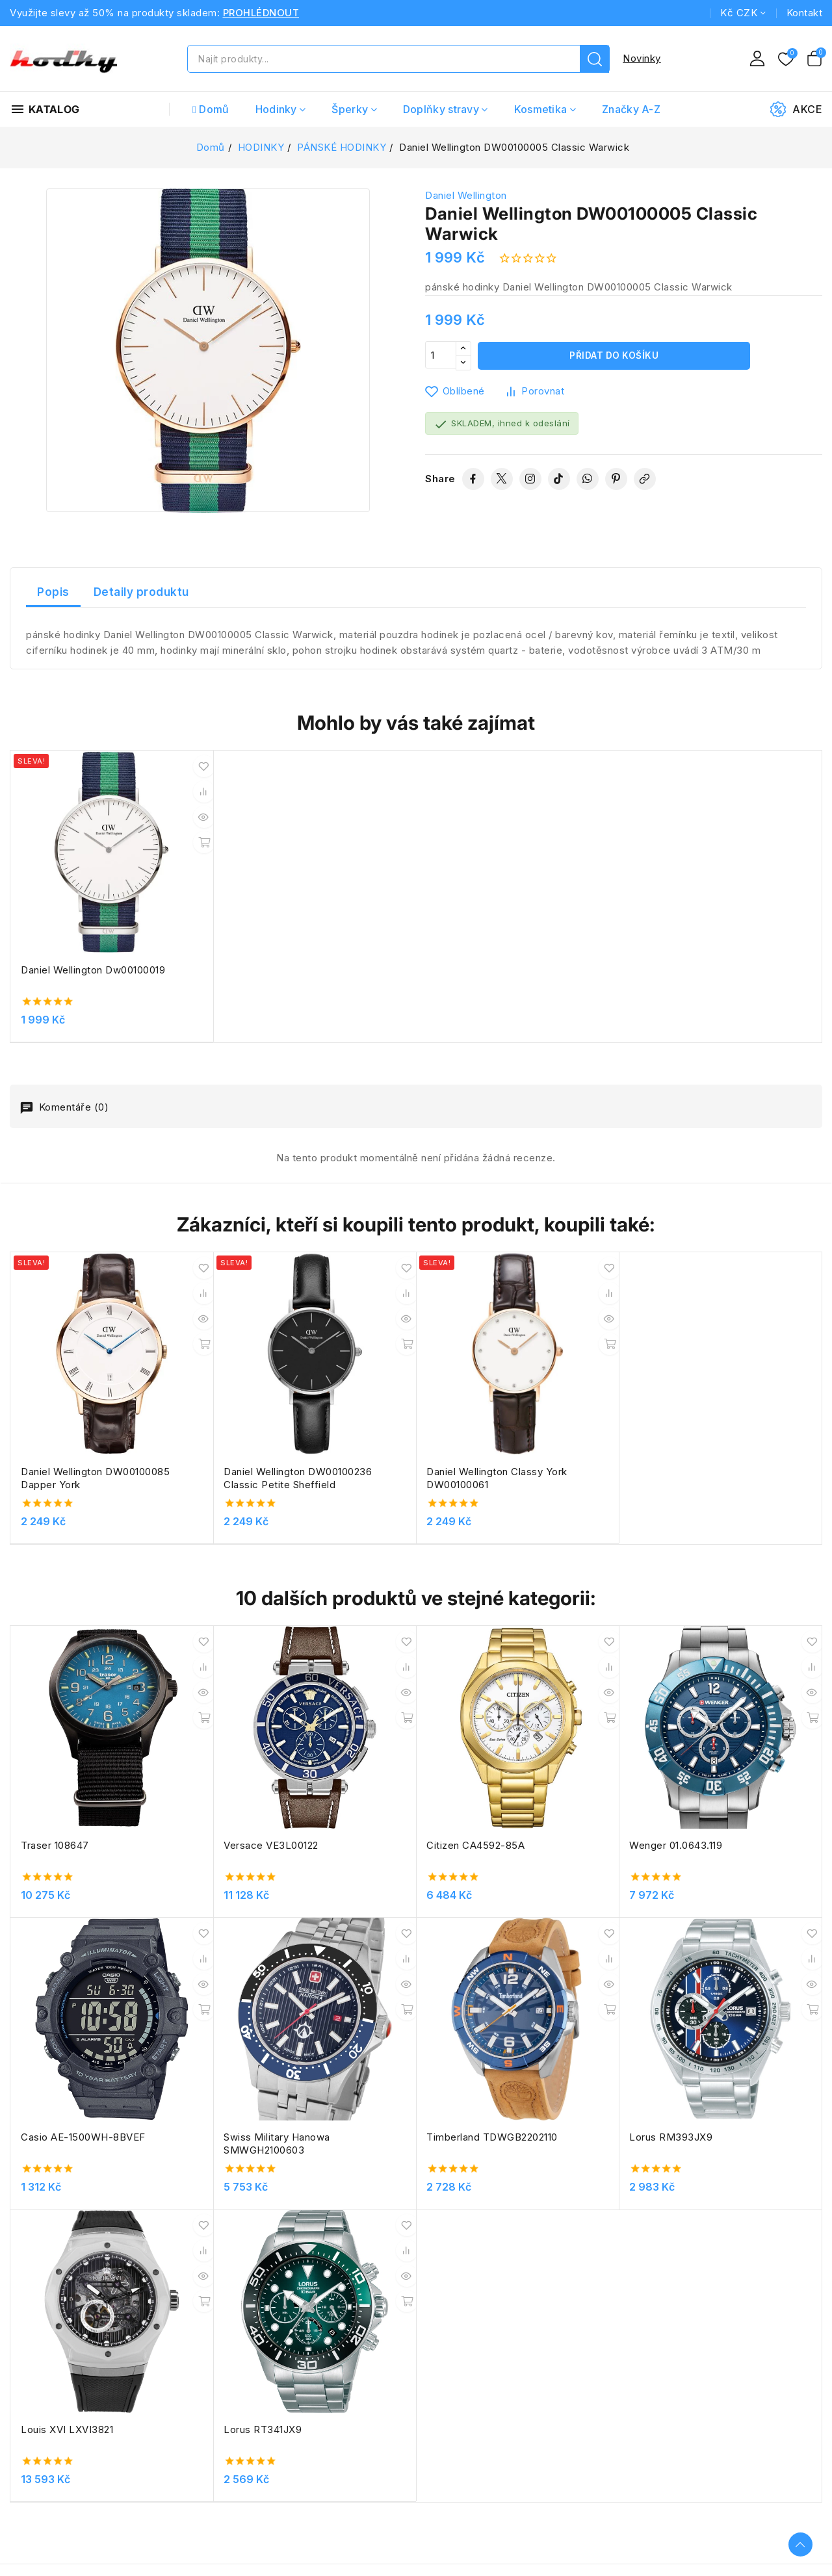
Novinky (642, 58)
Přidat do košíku (614, 355)
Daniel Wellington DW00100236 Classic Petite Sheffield (250, 1397)
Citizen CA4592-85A (394, 1724)
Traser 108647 (55, 1724)
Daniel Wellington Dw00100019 (62, 936)
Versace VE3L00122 (230, 1724)
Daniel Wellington (466, 195)
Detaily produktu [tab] (141, 592)
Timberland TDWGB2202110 (249, 1975)
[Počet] (440, 355)
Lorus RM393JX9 (386, 1975)
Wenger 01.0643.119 (554, 1724)
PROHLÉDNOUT (261, 12)
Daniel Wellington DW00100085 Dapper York (84, 1397)
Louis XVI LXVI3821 (554, 1975)
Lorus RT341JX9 (709, 1975)
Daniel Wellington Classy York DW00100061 (415, 1397)
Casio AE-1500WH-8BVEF (732, 1724)
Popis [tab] (53, 592)
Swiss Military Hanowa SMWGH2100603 (74, 1981)
